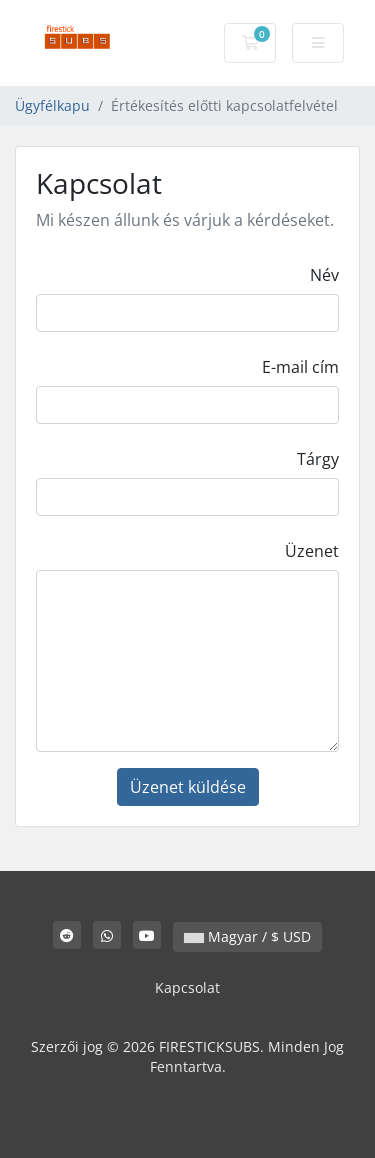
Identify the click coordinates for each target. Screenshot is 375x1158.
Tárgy (318, 459)
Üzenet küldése (188, 787)
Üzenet (312, 551)
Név (324, 275)
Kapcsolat (187, 987)
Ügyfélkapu (52, 105)
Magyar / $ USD (247, 936)
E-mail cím (300, 367)
